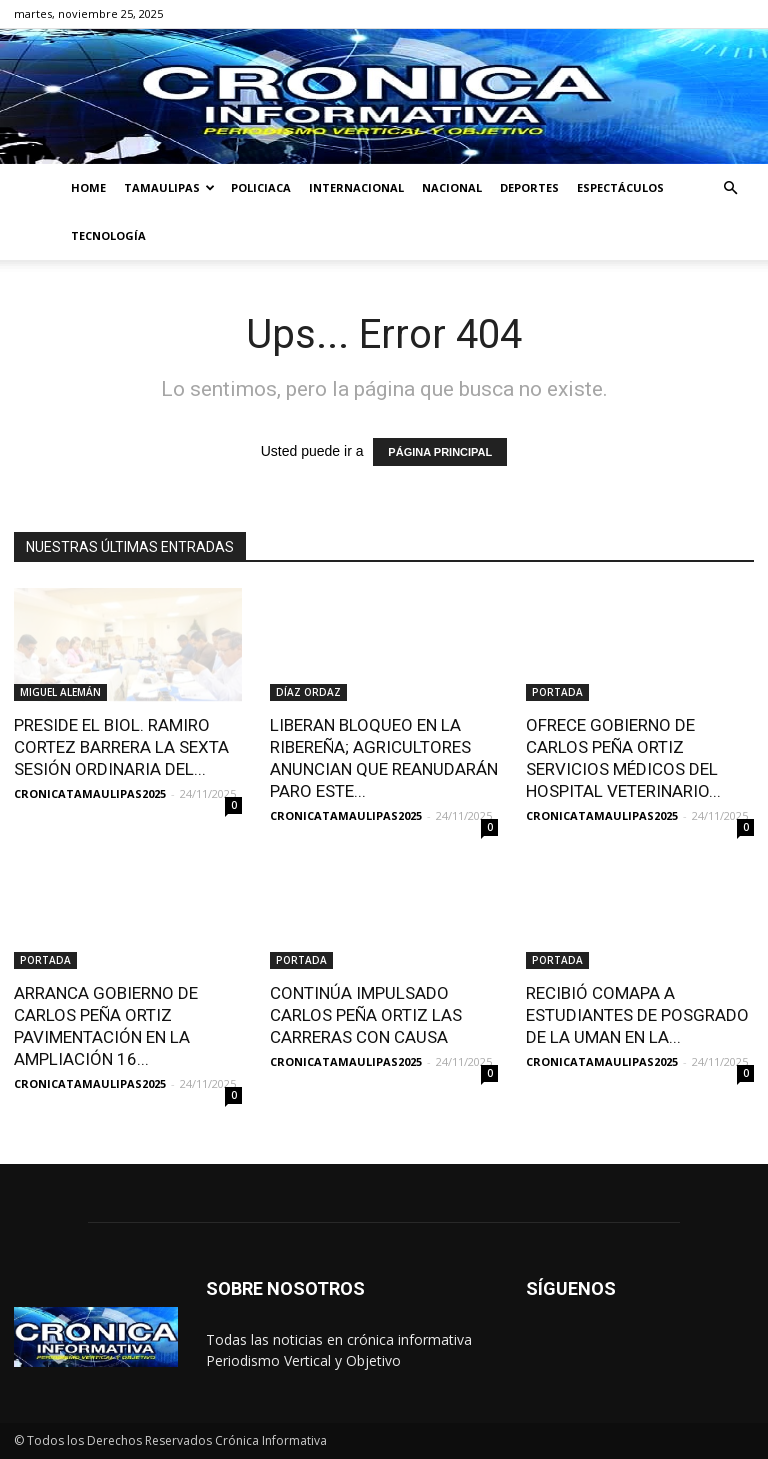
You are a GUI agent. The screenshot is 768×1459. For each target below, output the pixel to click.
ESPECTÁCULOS (620, 187)
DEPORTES (529, 187)
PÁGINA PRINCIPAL (440, 452)
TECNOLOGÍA (108, 235)
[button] (730, 188)
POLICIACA (261, 187)
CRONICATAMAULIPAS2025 (90, 793)
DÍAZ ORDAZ (308, 692)
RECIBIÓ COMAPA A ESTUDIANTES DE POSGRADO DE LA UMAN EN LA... (637, 1015)
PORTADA (557, 692)
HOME (88, 187)
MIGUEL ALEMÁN (60, 692)
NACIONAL (452, 187)
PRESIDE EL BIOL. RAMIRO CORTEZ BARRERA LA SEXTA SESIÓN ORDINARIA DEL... (121, 747)
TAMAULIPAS (169, 187)
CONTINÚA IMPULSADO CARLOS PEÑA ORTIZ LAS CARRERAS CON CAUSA (366, 1015)
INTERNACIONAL (356, 187)
